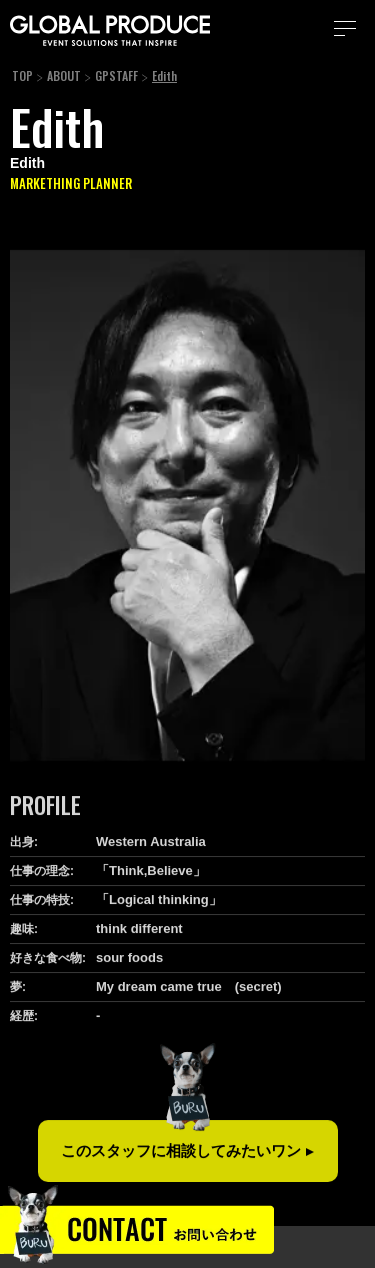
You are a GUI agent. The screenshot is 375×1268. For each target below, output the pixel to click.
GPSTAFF (116, 75)
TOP (22, 75)
